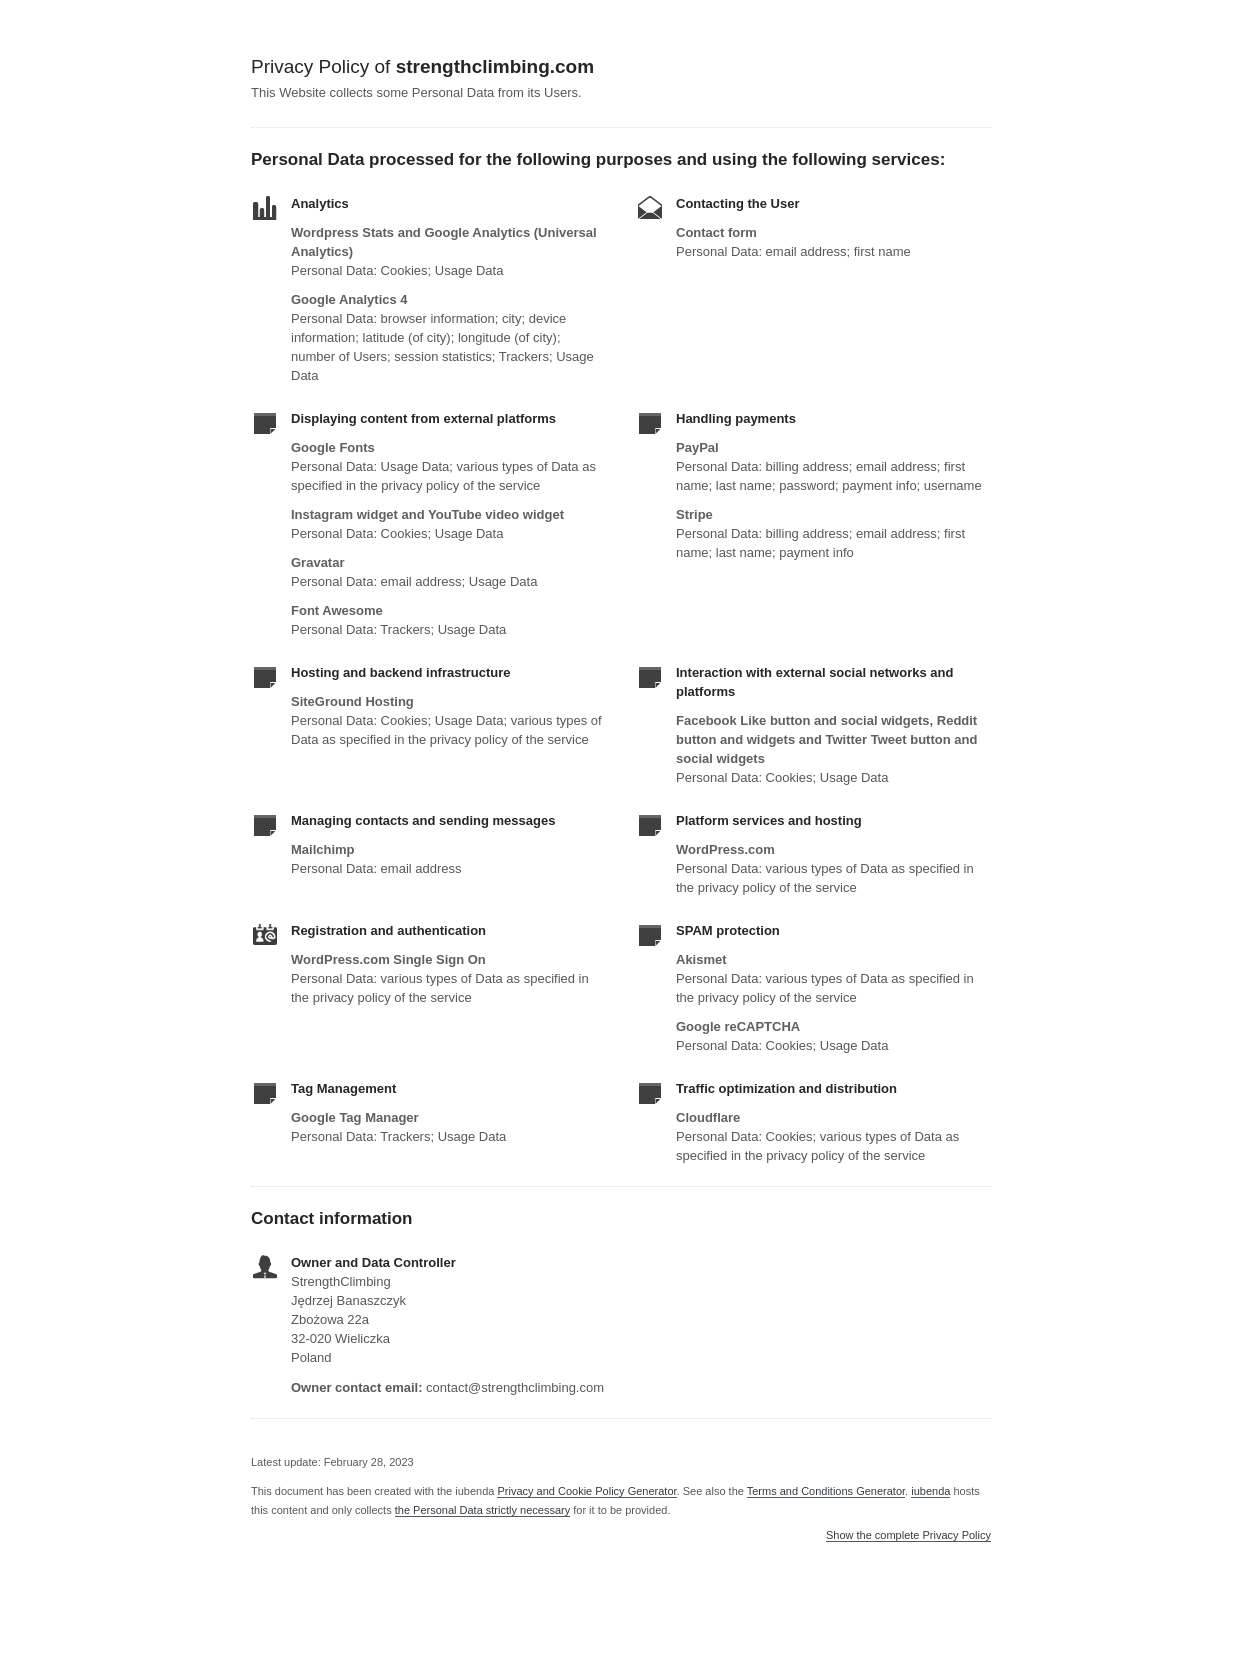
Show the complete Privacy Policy (908, 1535)
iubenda (930, 1491)
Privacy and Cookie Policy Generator (586, 1491)
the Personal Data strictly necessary (482, 1510)
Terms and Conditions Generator (826, 1491)
